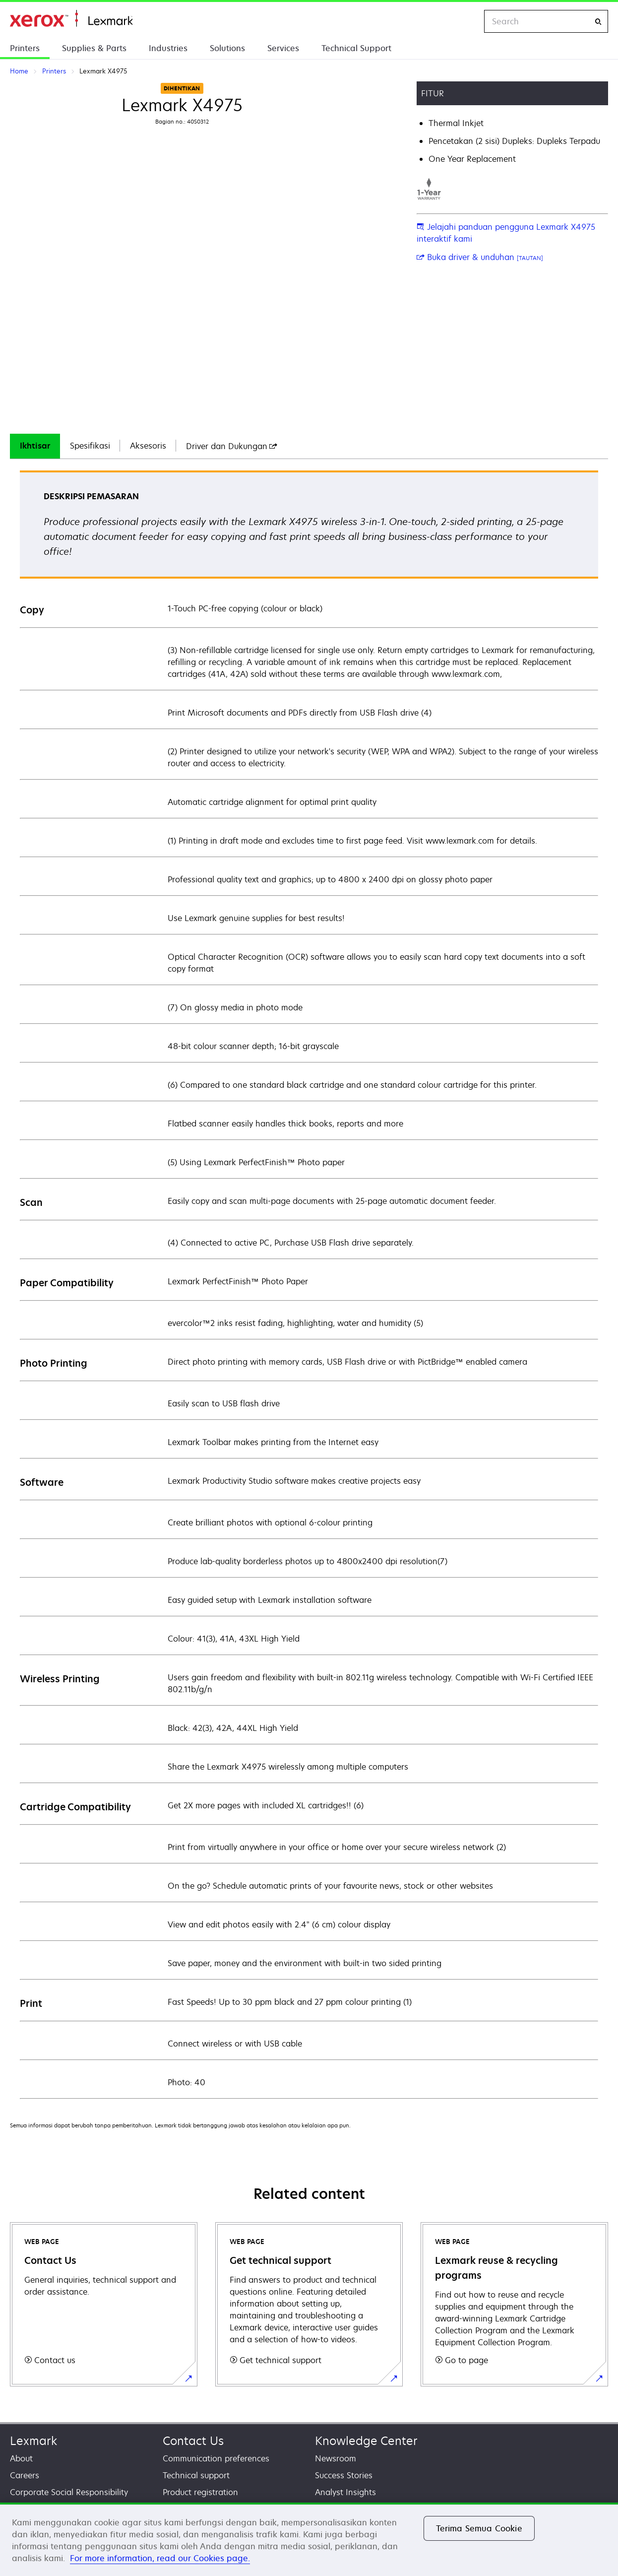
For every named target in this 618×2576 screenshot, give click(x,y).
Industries (168, 48)
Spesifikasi (90, 445)
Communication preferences (216, 2458)
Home (71, 18)
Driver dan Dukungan (231, 446)
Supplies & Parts (94, 48)
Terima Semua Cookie (479, 2528)
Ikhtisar (35, 445)
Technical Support (356, 48)
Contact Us (193, 2440)
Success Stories (343, 2475)
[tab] (35, 446)
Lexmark (33, 2440)
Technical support (196, 2475)
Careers (24, 2475)
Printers (25, 48)
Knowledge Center (366, 2440)
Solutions (227, 48)
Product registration (200, 2492)
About (21, 2458)
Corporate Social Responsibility (69, 2492)
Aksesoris (148, 445)
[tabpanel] (309, 1284)
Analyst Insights (345, 2492)
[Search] (598, 21)
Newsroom (335, 2458)
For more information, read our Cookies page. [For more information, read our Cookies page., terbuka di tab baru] (160, 2558)
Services (283, 48)
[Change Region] (466, 21)
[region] (309, 2539)
